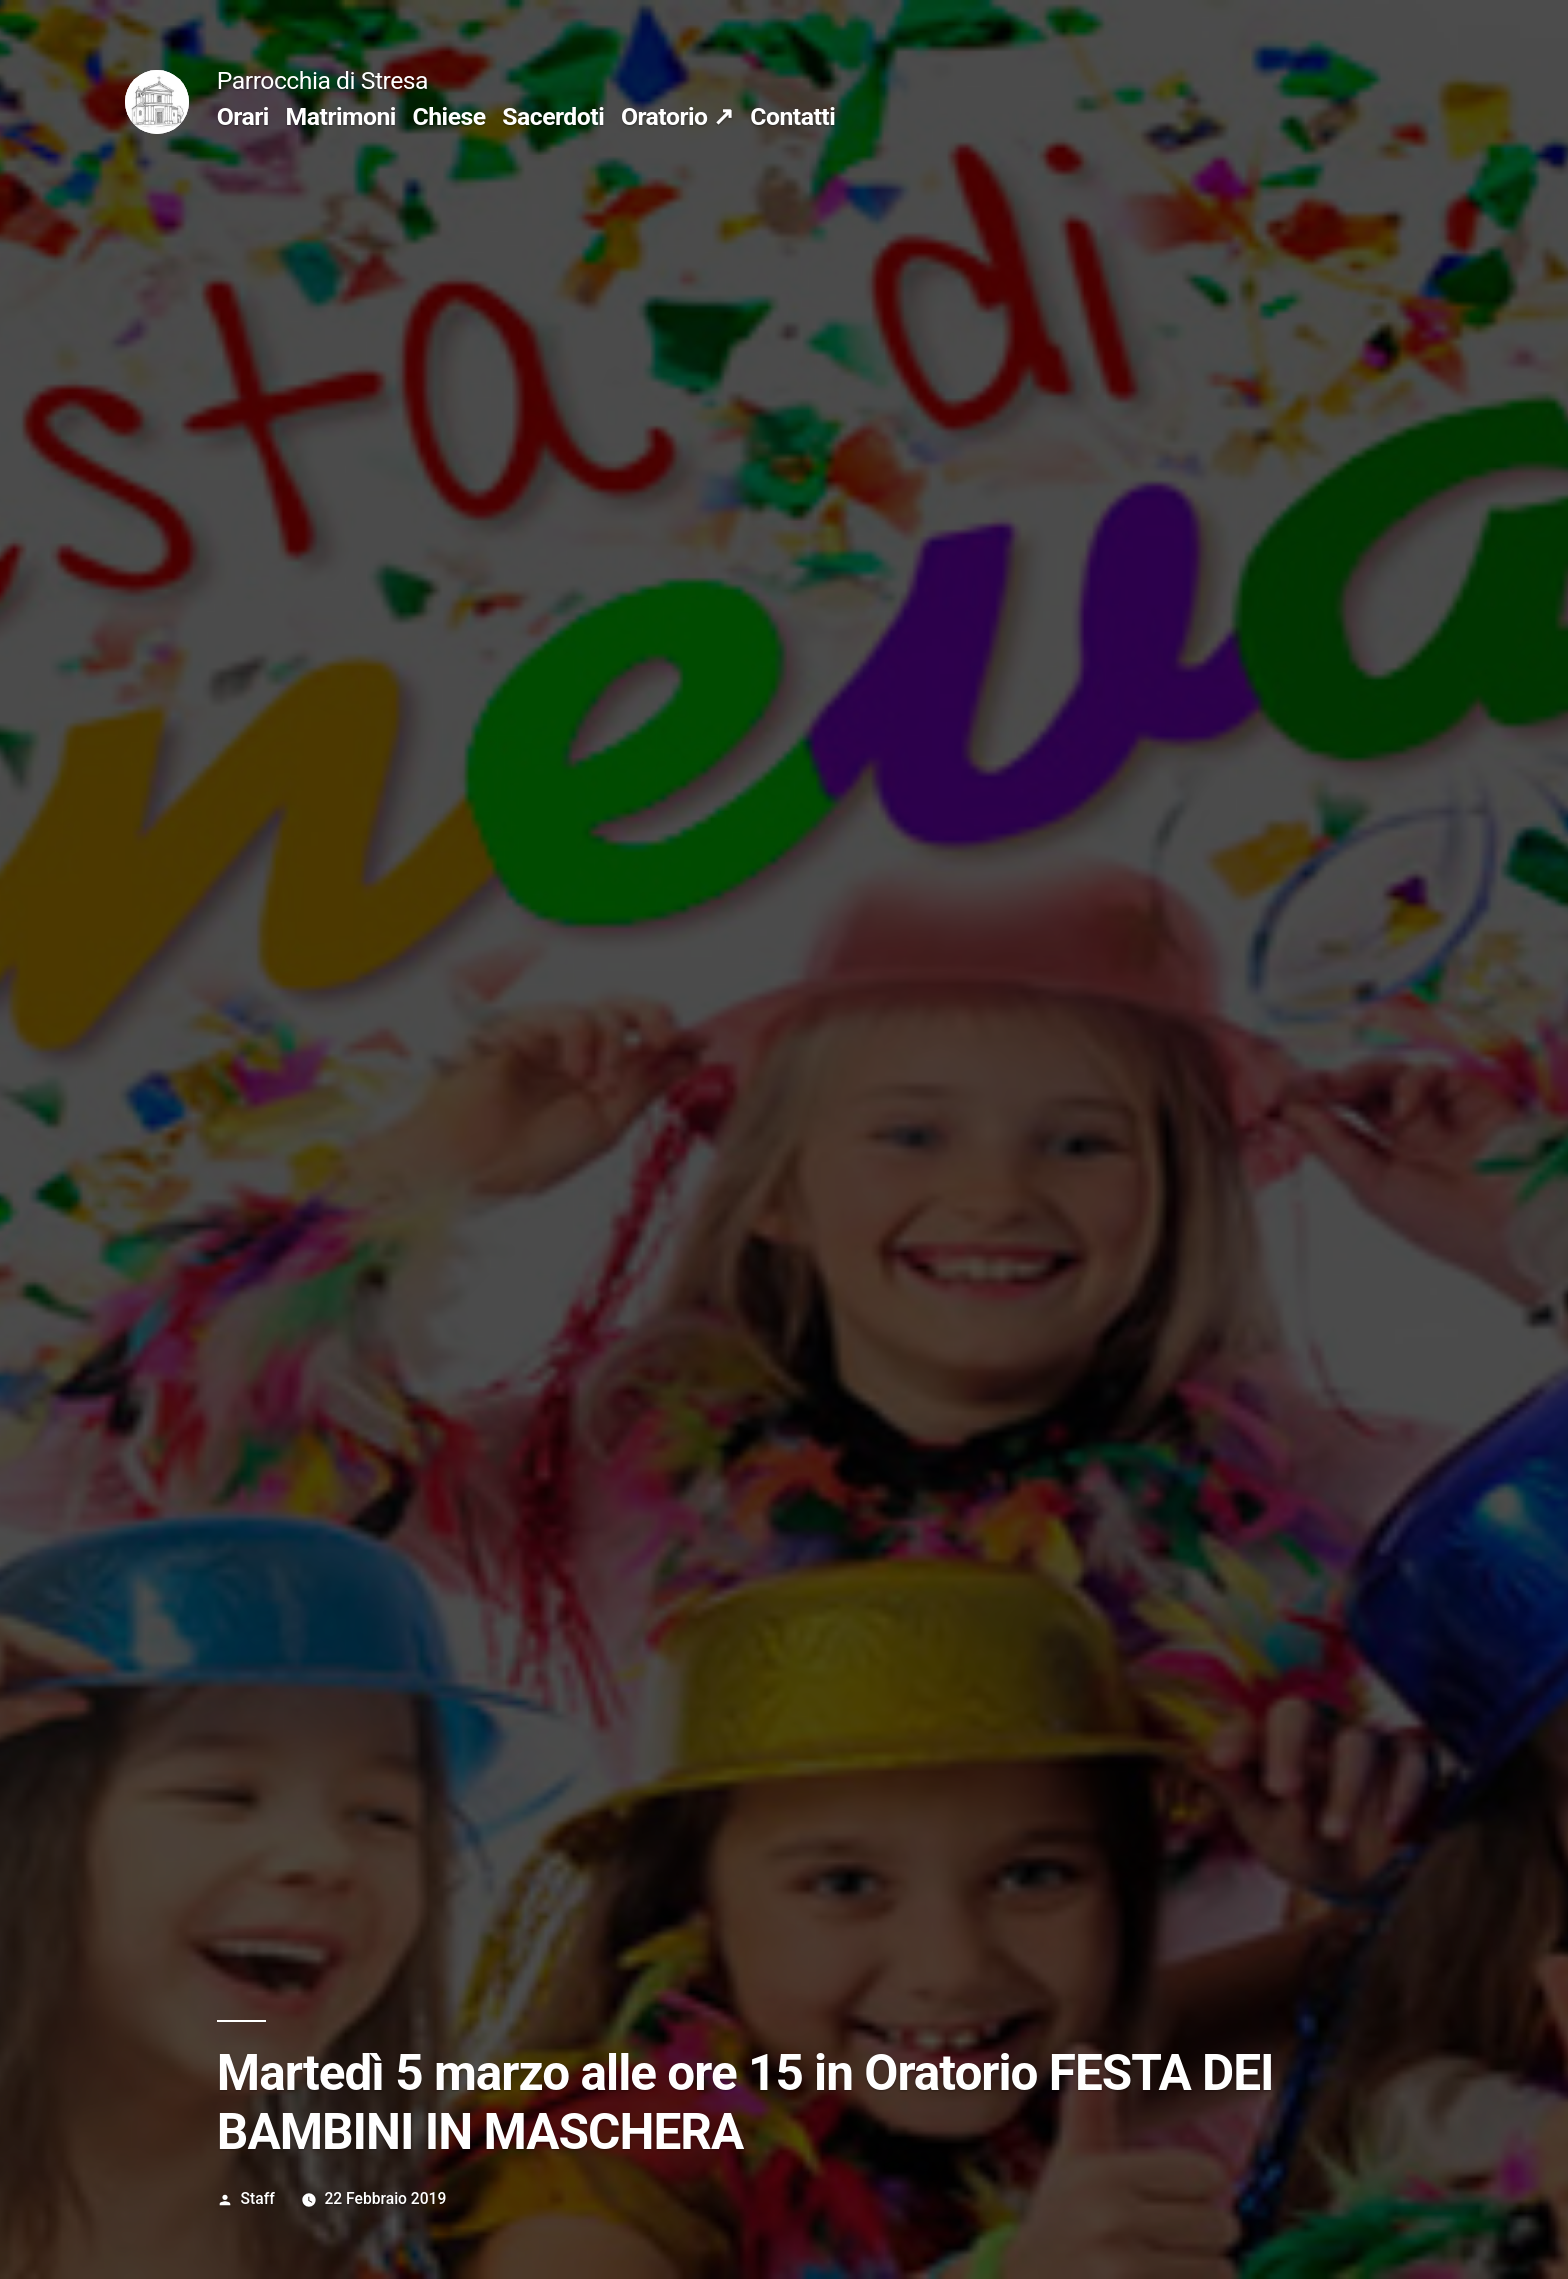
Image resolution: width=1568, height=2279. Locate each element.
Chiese (449, 116)
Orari (243, 116)
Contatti (792, 116)
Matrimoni (341, 116)
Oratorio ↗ (677, 116)
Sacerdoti (553, 116)
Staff (258, 2198)
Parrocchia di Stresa (322, 80)
